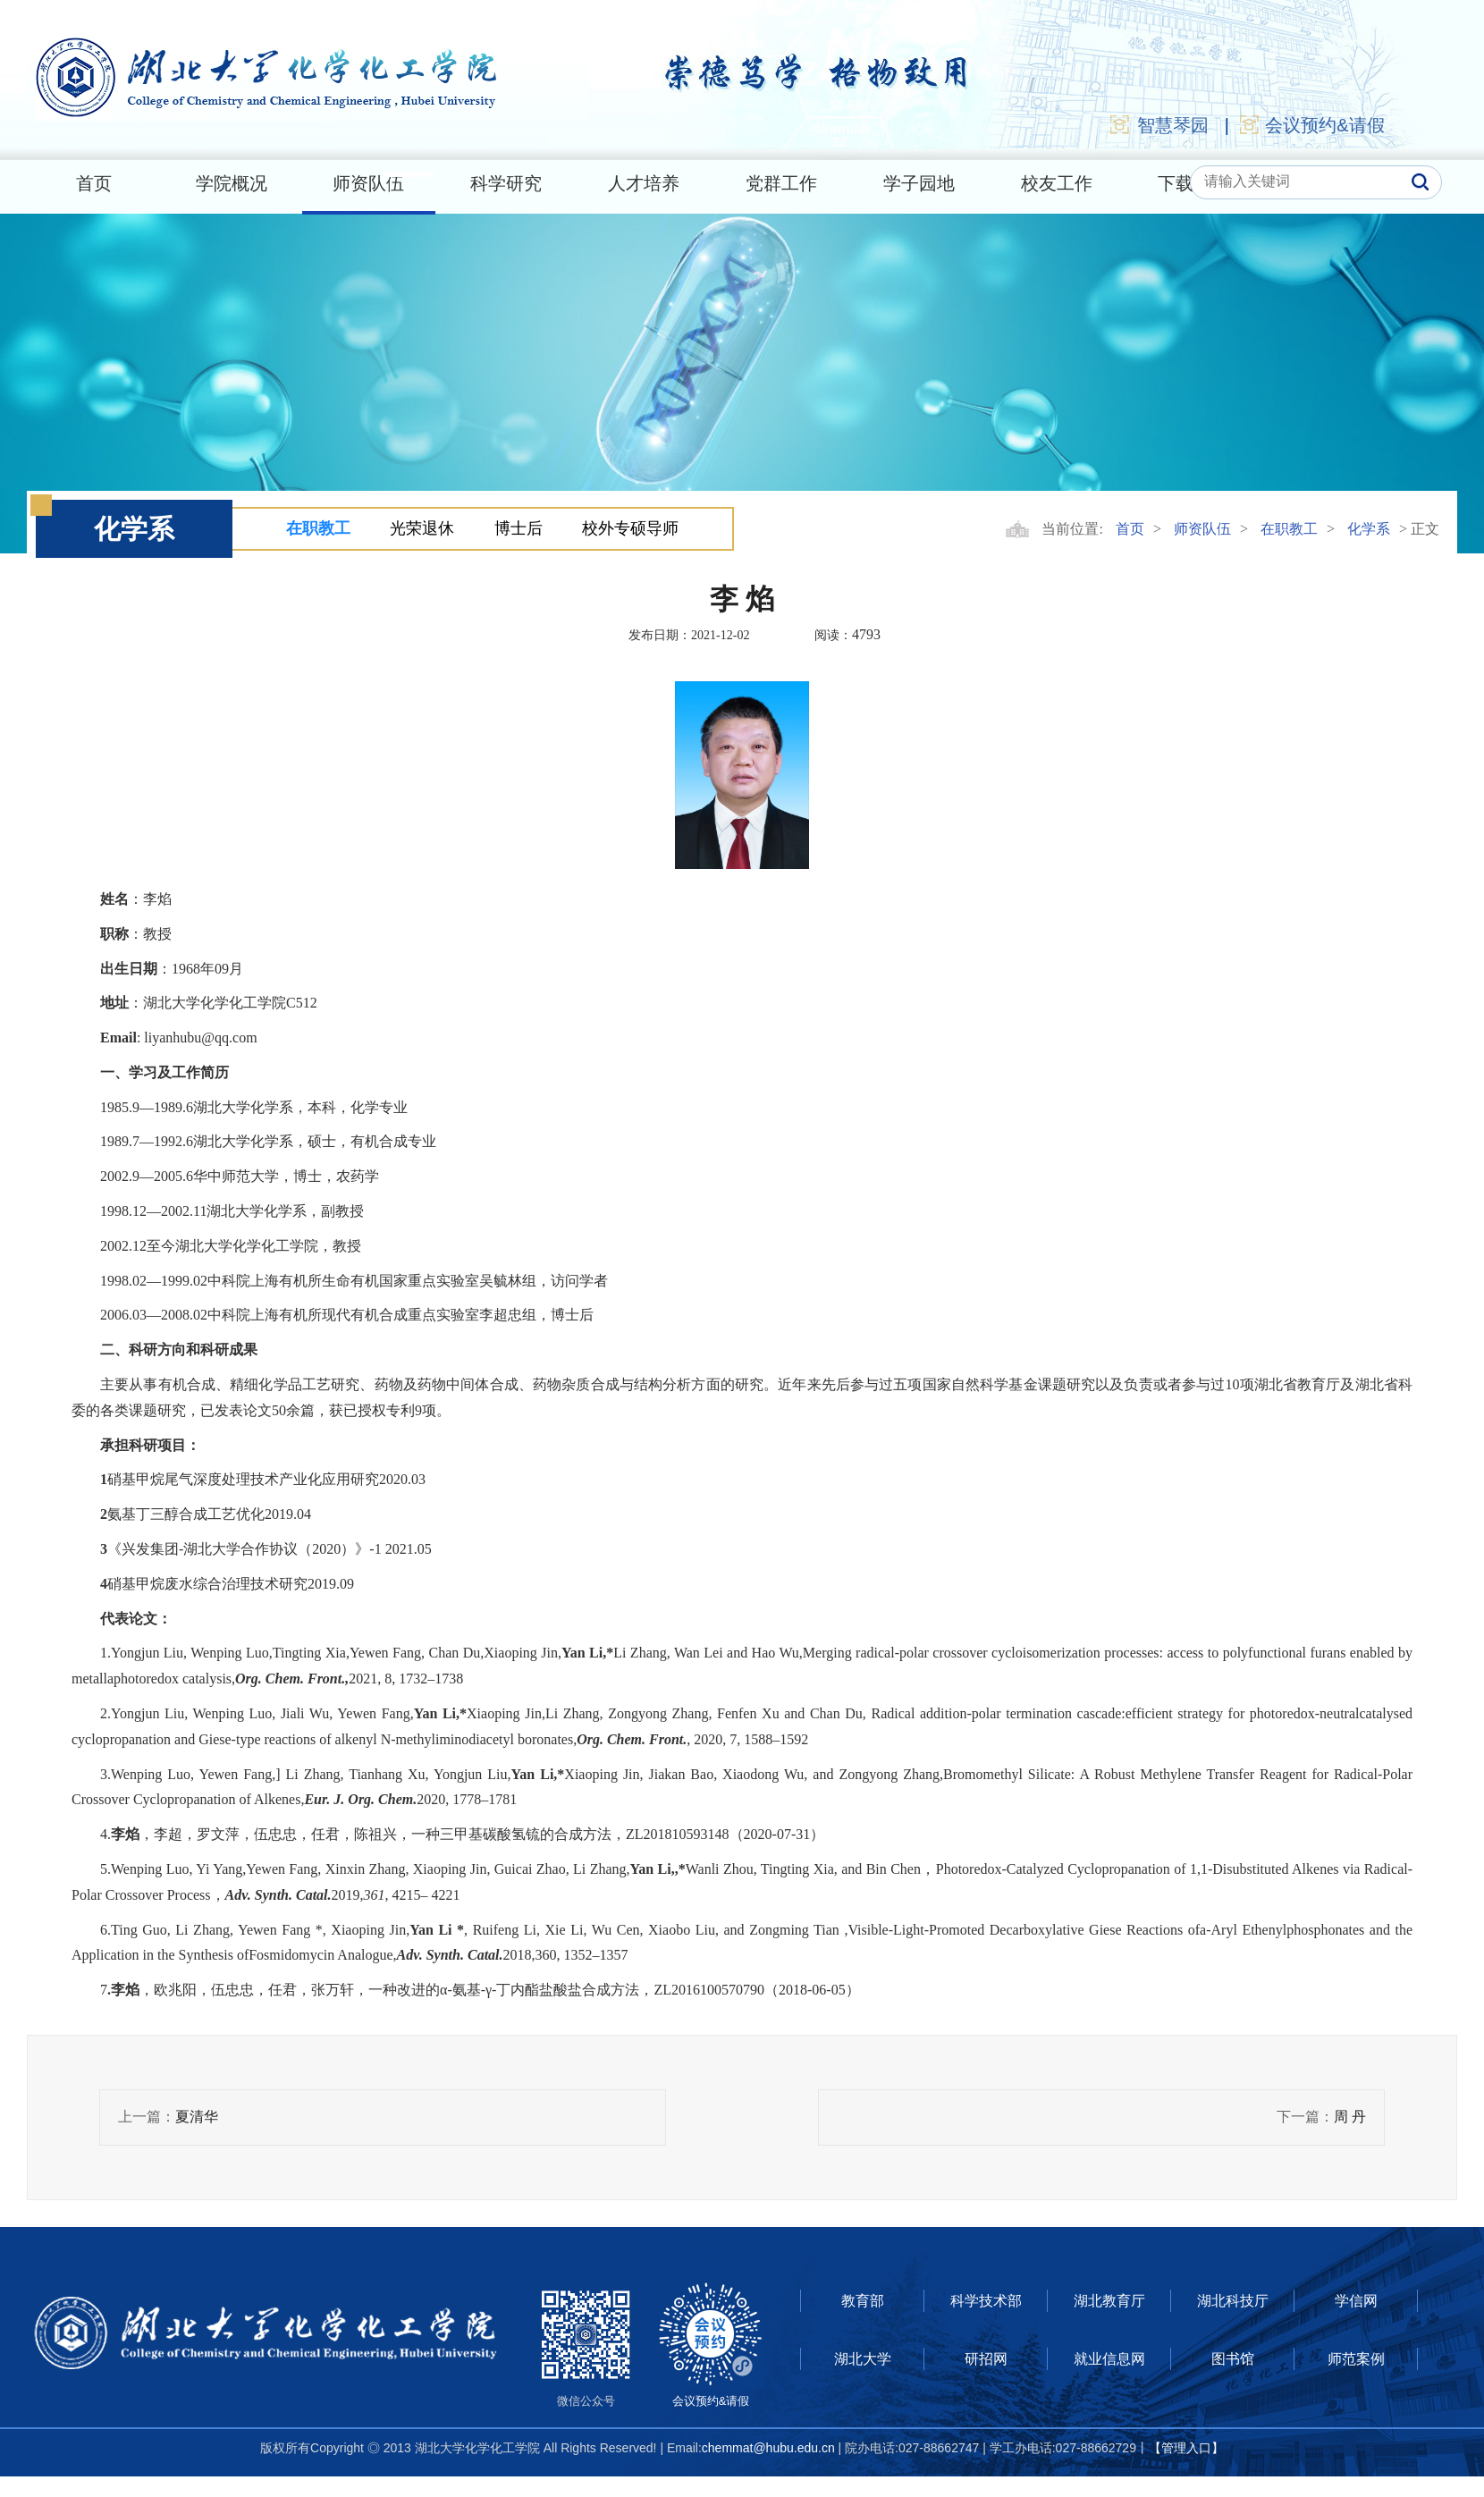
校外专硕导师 (630, 528)
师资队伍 (368, 183)
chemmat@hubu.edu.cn (768, 2448)
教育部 (862, 2300)
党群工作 (781, 183)
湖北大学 (862, 2358)
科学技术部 (986, 2300)
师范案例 (1356, 2358)
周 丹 (1350, 2116)
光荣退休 (422, 528)
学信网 (1356, 2300)
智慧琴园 (1159, 124)
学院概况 (231, 183)
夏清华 (196, 2116)
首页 (94, 183)
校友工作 (1056, 183)
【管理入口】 (1186, 2448)
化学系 (1368, 528)
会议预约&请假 (1311, 124)
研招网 (986, 2358)
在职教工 (318, 528)
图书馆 (1232, 2358)
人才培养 (643, 183)
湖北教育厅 (1109, 2300)
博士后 (518, 528)
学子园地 (919, 183)
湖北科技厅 (1233, 2300)
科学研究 (506, 183)
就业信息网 (1109, 2358)
